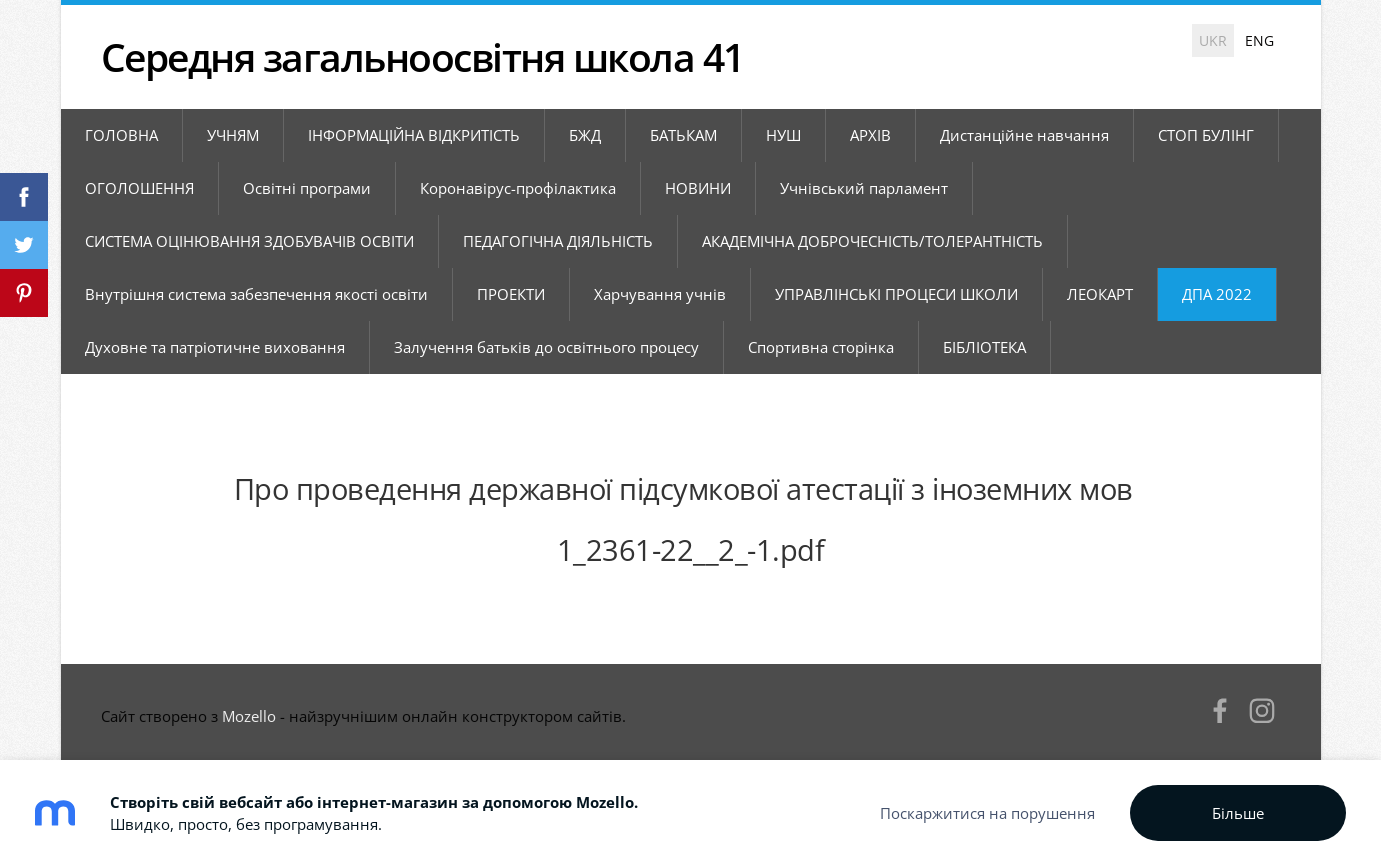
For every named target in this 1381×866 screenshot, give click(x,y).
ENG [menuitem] (1259, 40)
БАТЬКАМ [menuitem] (683, 135)
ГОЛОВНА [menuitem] (121, 135)
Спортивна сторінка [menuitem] (821, 347)
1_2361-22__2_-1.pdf (691, 549)
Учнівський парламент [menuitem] (864, 188)
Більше (1238, 813)
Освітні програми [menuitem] (307, 188)
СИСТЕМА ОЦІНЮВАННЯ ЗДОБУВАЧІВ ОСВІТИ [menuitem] (249, 241)
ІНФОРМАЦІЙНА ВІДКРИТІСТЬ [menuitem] (414, 135)
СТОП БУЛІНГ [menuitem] (1206, 135)
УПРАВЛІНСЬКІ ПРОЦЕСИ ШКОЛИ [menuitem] (896, 294)
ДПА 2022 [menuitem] (1217, 294)
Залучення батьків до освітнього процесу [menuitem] (546, 347)
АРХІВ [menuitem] (870, 135)
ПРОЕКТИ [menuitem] (511, 294)
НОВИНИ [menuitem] (698, 188)
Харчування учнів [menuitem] (660, 294)
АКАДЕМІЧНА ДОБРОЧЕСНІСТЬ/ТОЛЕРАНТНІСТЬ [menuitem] (872, 241)
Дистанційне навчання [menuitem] (1024, 135)
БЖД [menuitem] (585, 135)
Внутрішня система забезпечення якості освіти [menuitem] (256, 294)
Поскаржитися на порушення (987, 813)
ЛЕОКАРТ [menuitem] (1100, 294)
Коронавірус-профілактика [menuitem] (518, 188)
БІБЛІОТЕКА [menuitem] (984, 347)
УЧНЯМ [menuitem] (233, 135)
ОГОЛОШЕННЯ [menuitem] (139, 188)
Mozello (249, 716)
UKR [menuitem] (1213, 40)
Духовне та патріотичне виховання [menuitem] (215, 347)
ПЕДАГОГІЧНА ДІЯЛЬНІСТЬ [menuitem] (558, 241)
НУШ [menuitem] (783, 135)
